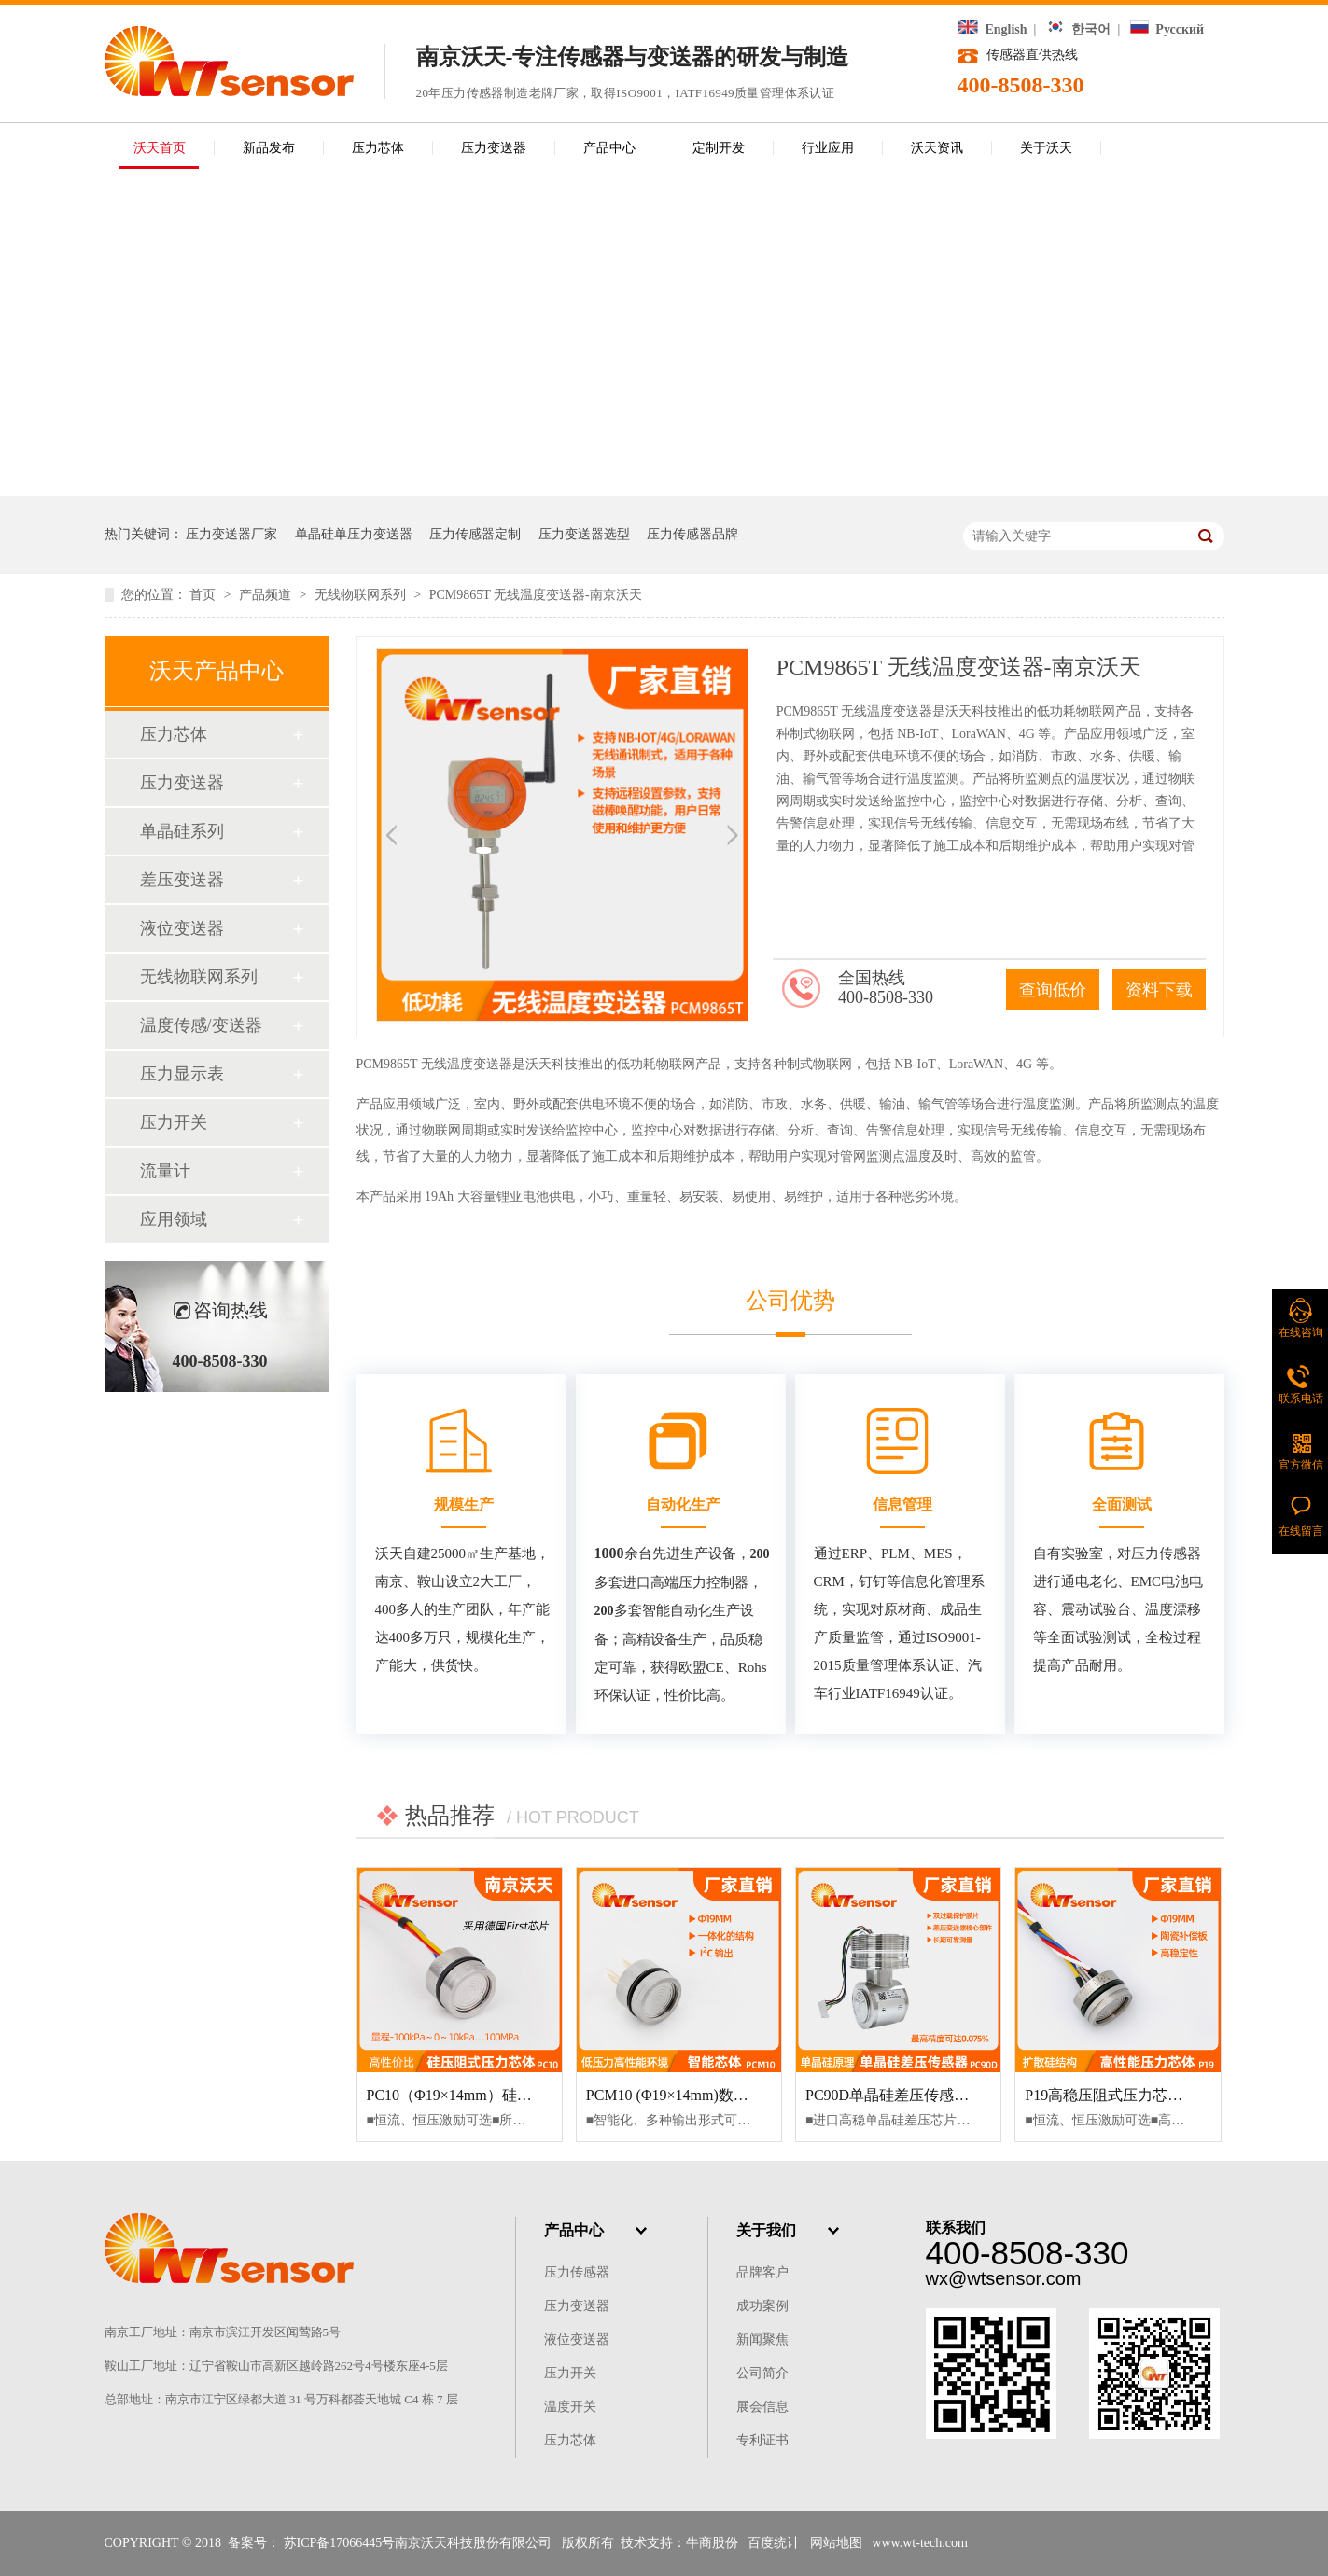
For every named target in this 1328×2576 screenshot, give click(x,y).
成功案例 (762, 2306)
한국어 (1078, 29)
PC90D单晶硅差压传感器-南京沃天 (919, 2095)
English (992, 29)
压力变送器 (493, 148)
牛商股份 (712, 2543)
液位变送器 (182, 928)
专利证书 (762, 2440)
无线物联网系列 (362, 595)
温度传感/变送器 (201, 1025)
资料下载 (1159, 990)
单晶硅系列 (182, 831)
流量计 (165, 1171)
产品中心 (609, 148)
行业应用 (828, 148)
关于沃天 (1046, 148)
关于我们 (766, 2230)
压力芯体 (378, 148)
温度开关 (570, 2407)
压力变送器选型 (584, 534)
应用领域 (173, 1219)
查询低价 (1052, 990)
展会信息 (762, 2407)
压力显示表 (182, 1074)
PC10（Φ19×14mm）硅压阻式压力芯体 (494, 2095)
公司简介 (762, 2373)
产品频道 (267, 595)
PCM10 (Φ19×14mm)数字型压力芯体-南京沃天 (737, 2095)
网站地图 (836, 2543)
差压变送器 (182, 879)
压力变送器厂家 (231, 534)
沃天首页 (159, 148)
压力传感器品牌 (692, 534)
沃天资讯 (937, 148)
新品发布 (269, 148)
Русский (1167, 29)
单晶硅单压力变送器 (353, 534)
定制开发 (718, 148)
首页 (204, 595)
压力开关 (173, 1122)
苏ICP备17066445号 (340, 2543)
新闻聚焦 (762, 2339)
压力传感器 (576, 2272)
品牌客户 (762, 2272)
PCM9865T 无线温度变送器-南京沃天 (535, 595)
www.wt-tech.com (920, 2543)
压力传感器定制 (475, 534)
